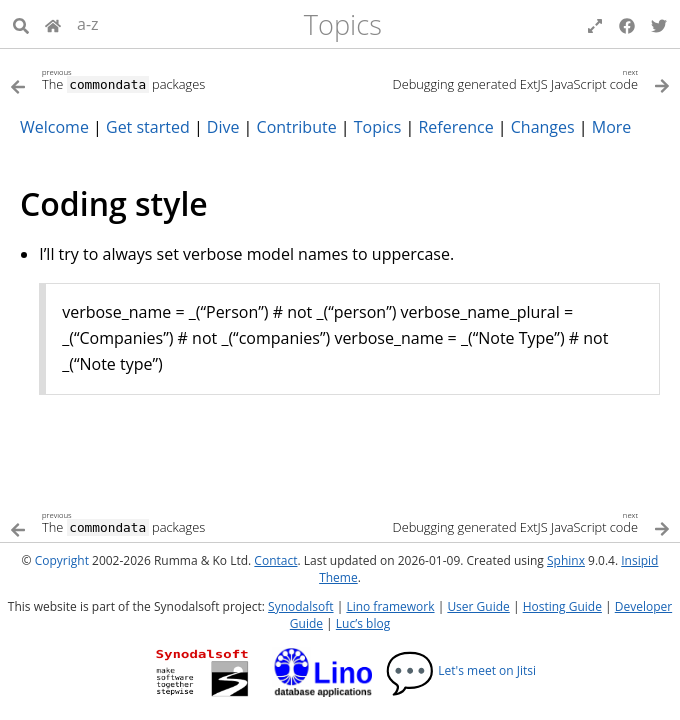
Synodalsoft (300, 606)
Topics (343, 24)
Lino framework (390, 606)
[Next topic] (505, 78)
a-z (88, 24)
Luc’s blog (363, 623)
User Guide (478, 606)
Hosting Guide (562, 606)
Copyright (62, 560)
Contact (275, 560)
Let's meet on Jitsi (460, 670)
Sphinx (566, 560)
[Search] (21, 24)
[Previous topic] (175, 79)
